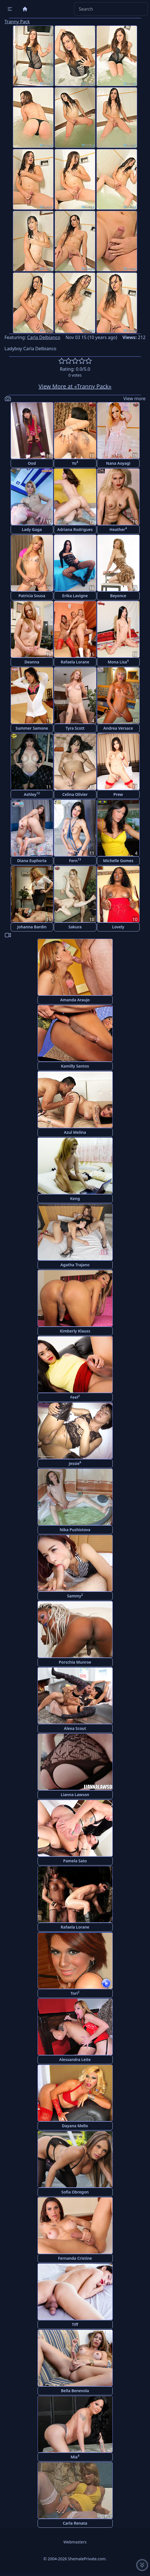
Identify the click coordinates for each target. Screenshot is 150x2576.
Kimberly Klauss (75, 1331)
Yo (75, 463)
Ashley (32, 794)
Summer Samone (31, 728)
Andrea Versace (118, 728)
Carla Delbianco (43, 337)
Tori (75, 1993)
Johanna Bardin (32, 926)
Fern (75, 860)
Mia (75, 2457)
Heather (118, 529)
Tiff (75, 2324)
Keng (75, 1198)
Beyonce (118, 595)
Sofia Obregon (75, 2192)
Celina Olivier (75, 794)
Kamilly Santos (75, 1066)
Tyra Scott (75, 728)
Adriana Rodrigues (75, 529)
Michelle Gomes (118, 860)
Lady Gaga (32, 529)
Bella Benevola (75, 2390)
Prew (118, 794)
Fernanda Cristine (75, 2258)
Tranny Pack (17, 22)
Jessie (75, 1463)
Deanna (31, 662)
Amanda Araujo (75, 999)
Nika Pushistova (75, 1529)
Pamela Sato (75, 1860)
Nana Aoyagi (118, 463)
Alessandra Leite (75, 2059)
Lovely (118, 926)
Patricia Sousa (32, 595)
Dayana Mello (75, 2125)
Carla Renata (75, 2523)
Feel (75, 1397)
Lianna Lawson (75, 1794)
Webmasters (74, 2542)
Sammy (75, 1596)
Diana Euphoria (31, 860)
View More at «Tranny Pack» (75, 386)
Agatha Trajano (75, 1264)
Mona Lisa (118, 662)
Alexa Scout (75, 1728)
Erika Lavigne (75, 595)
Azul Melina (75, 1132)
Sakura (75, 926)
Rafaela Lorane (75, 662)
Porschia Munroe (75, 1662)
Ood (32, 463)
